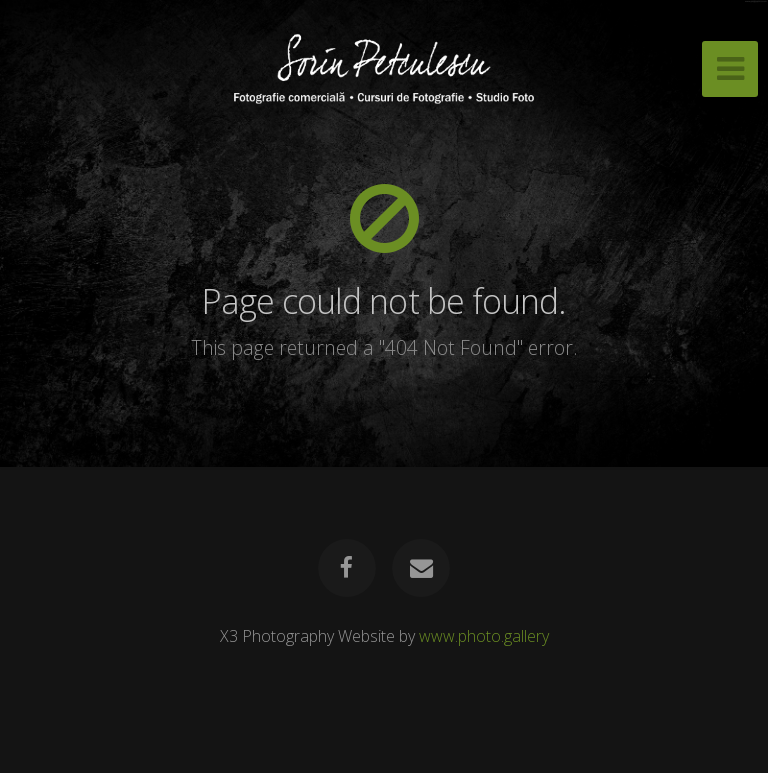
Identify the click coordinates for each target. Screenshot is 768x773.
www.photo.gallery (484, 636)
